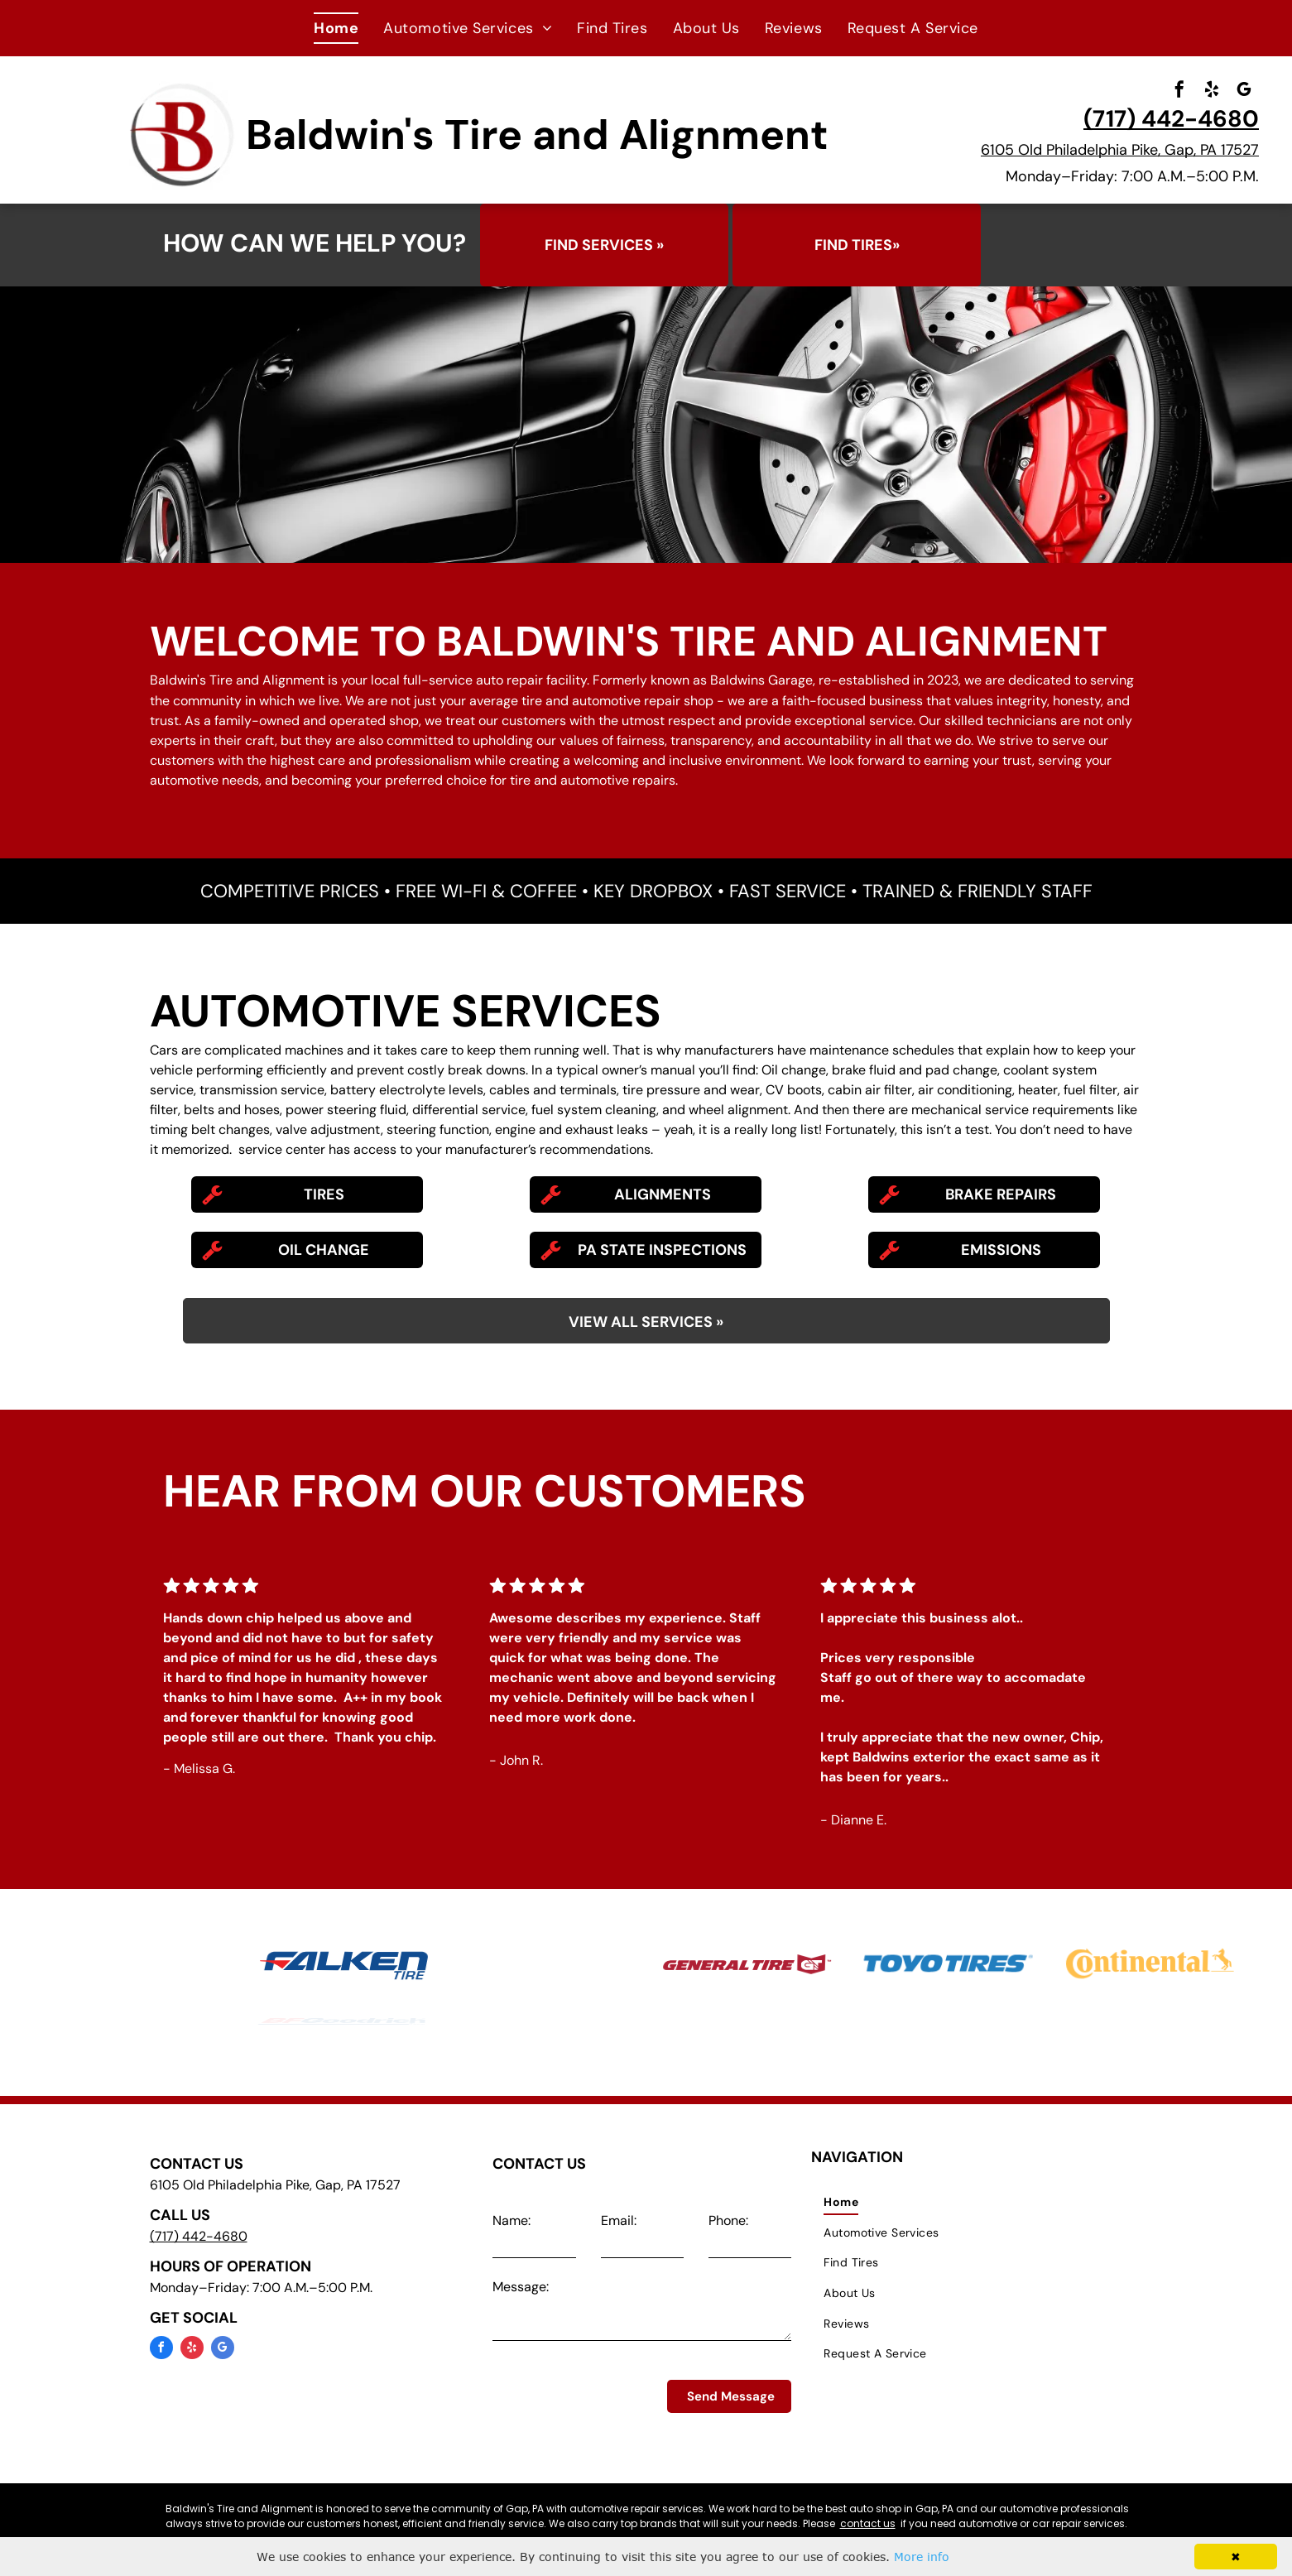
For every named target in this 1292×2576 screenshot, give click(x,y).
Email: (618, 2220)
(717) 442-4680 (1171, 118)
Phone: (728, 2220)
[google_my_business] (1244, 91)
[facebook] (1179, 91)
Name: (511, 2220)
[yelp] (1211, 91)
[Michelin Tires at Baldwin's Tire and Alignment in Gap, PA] (142, 1963)
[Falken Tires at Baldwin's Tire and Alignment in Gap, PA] (343, 1965)
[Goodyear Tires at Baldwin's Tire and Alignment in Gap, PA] (545, 1963)
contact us (868, 2523)
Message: (520, 2286)
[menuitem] (336, 28)
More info (921, 2557)
